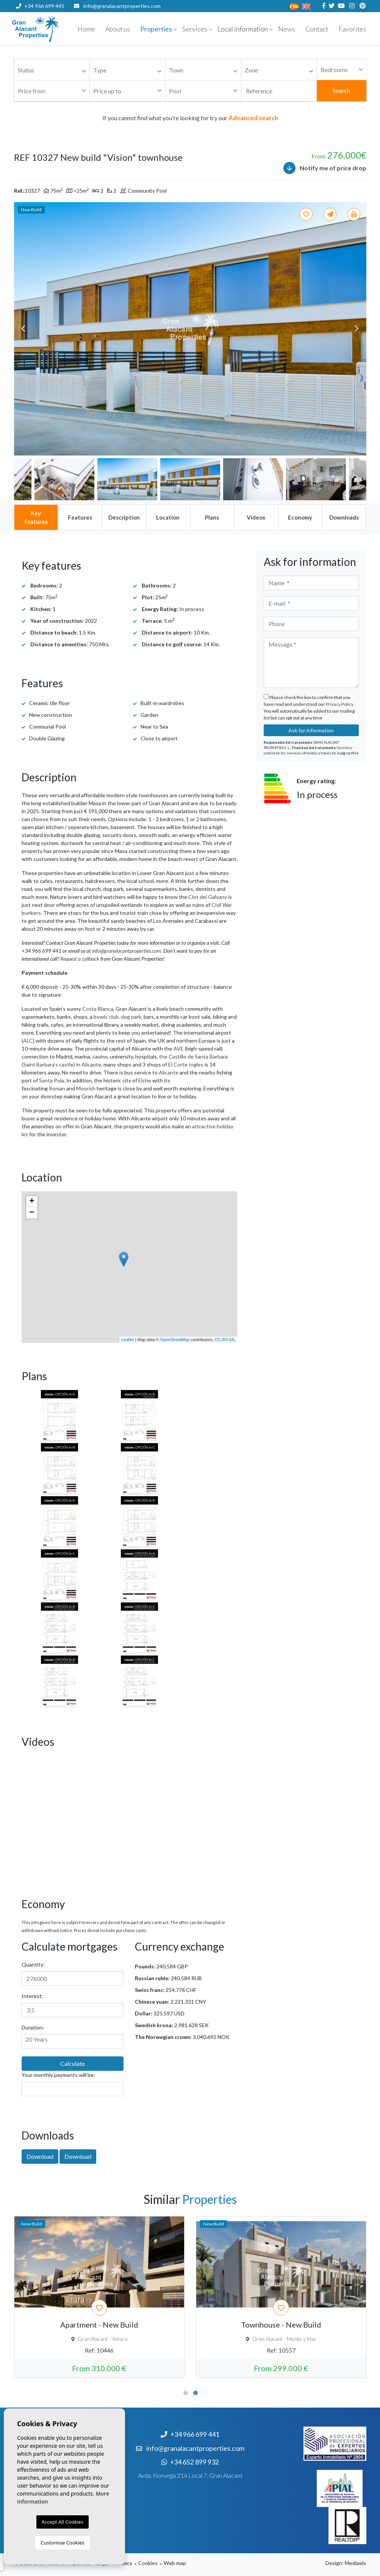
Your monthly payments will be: (58, 2075)
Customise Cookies (62, 2542)
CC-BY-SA (225, 1339)
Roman (57, 1088)
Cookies (148, 2563)
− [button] (31, 1213)
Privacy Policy (340, 704)
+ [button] (31, 1201)
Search (341, 90)
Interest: (32, 1996)
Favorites (352, 29)
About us (117, 29)
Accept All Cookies (62, 2521)
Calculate (72, 2063)
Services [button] (194, 29)
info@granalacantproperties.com (122, 6)
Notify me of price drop (324, 168)
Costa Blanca (97, 1008)
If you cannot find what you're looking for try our (190, 118)
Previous (23, 329)
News (286, 29)
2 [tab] (195, 2393)
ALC (28, 1040)
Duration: (33, 2027)
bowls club (106, 1016)
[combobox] (52, 69)
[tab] (36, 517)
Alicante (168, 1072)
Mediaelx (355, 2563)
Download (40, 2156)
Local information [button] (242, 29)
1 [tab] (185, 2393)
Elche (144, 1080)
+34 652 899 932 (40, 18)
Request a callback (79, 958)
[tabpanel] (99, 2297)
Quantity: (33, 1964)
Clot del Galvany (207, 897)
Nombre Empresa (57, 29)
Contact (316, 29)
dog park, (131, 1016)
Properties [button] (156, 29)
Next (356, 329)
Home (86, 29)
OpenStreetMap (175, 1339)
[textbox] (54, 70)
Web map (175, 2563)
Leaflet (127, 1339)
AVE (179, 1048)
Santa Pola (51, 1080)
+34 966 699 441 (40, 6)
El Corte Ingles (185, 1064)
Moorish (85, 1088)
